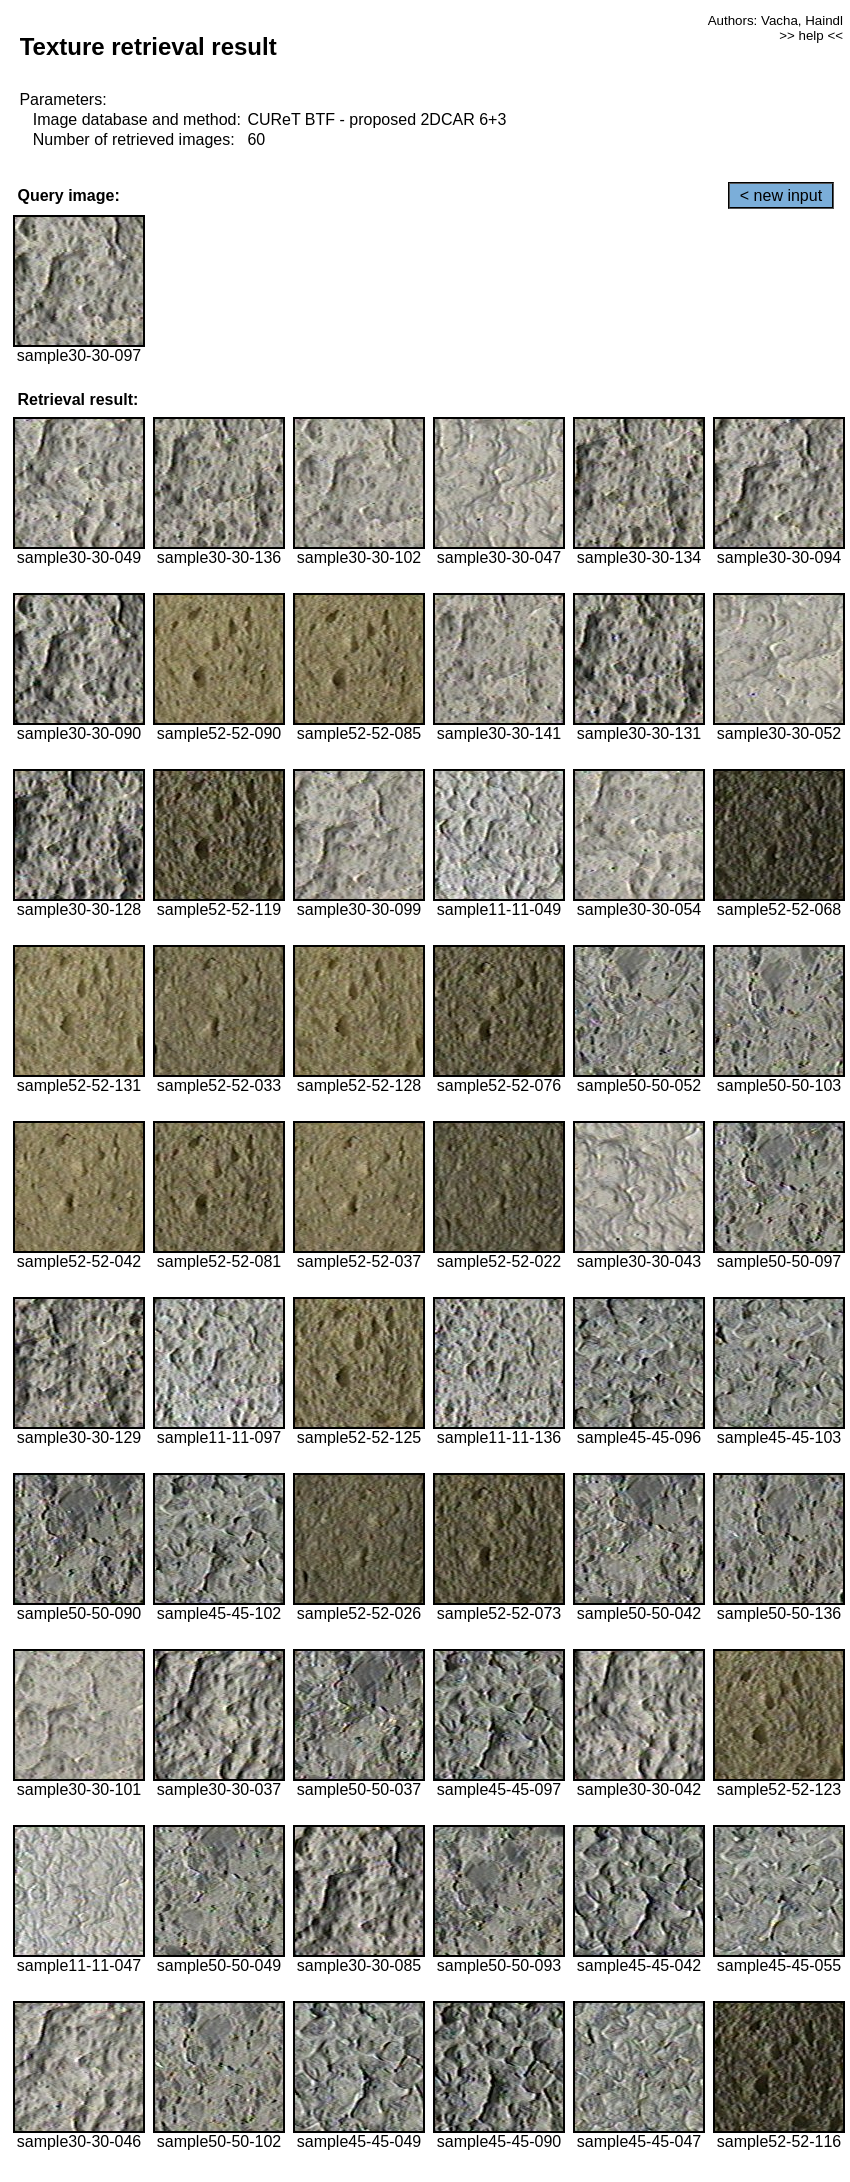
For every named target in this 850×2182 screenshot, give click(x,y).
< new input (781, 195)
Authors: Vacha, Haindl (775, 20)
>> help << (811, 35)
